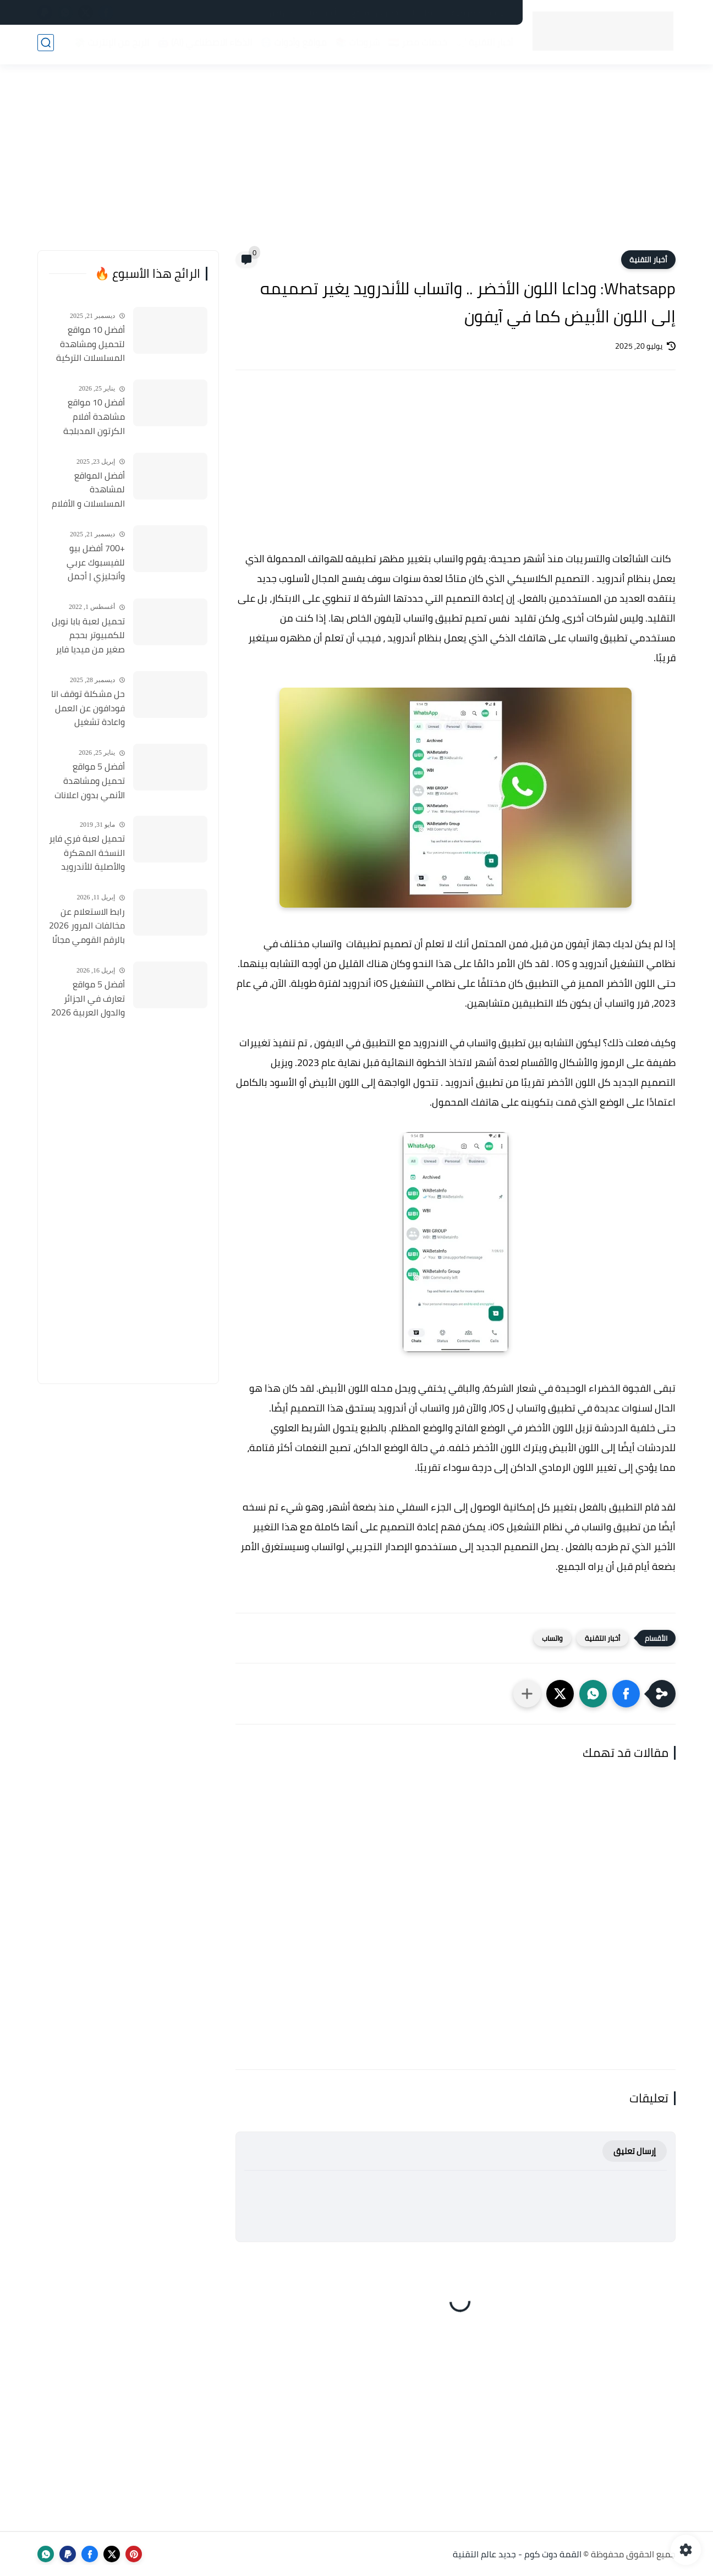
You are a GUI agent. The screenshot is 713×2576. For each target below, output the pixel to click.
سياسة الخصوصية (481, 13)
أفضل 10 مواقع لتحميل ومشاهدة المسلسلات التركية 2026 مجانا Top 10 (90, 344)
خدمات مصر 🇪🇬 (415, 44)
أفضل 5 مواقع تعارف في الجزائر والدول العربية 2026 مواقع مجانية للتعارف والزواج (88, 998)
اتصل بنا (425, 13)
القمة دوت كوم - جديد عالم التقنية (517, 2554)
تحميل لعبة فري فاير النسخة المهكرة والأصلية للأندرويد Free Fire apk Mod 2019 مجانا (87, 853)
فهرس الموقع (374, 13)
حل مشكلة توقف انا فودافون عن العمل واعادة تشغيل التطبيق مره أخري (88, 708)
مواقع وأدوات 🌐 (291, 44)
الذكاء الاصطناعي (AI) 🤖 (202, 44)
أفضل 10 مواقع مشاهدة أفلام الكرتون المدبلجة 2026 (94, 417)
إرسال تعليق (634, 2151)
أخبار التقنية (648, 259)
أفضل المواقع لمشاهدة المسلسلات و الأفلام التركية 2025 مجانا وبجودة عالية (88, 490)
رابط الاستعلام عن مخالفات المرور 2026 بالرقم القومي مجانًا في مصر (87, 926)
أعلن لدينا (322, 13)
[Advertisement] (356, 165)
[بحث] (45, 44)
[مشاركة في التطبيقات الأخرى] (527, 1693)
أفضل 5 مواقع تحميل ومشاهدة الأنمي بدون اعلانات (89, 781)
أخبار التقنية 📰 (482, 44)
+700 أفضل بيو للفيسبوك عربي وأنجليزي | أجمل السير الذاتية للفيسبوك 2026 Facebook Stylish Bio (87, 562)
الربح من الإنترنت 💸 (109, 44)
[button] (626, 1693)
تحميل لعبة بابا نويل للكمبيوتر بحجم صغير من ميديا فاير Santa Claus (88, 635)
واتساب (552, 1638)
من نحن (281, 13)
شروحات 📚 (355, 44)
